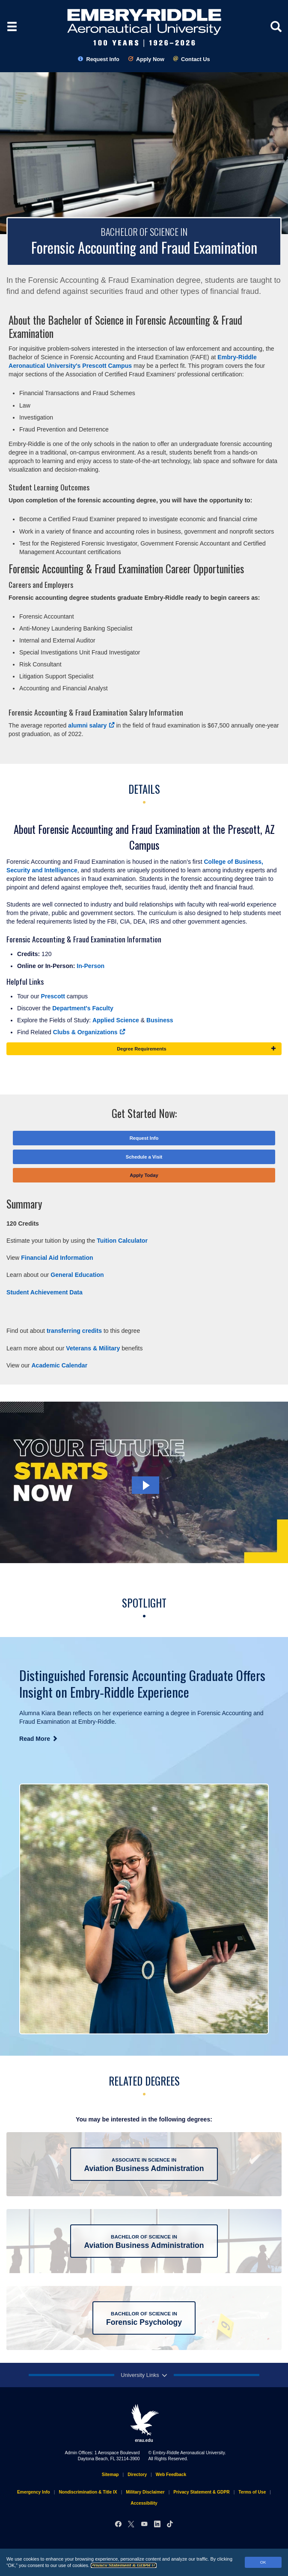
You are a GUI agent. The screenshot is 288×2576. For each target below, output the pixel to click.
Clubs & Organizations (89, 1032)
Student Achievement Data (44, 1292)
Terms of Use (252, 2492)
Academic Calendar (59, 1365)
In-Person (90, 965)
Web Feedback (171, 2474)
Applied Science (115, 1020)
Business (160, 1020)
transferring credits (74, 1330)
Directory (137, 2474)
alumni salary (91, 725)
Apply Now (146, 59)
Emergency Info (33, 2492)
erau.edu (144, 2423)
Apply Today (144, 1175)
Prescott (54, 996)
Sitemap (110, 2474)
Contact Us (191, 59)
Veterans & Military (93, 1348)
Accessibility (144, 2503)
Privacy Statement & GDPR (124, 2565)
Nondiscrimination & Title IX (88, 2492)
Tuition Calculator (122, 1240)
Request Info (98, 59)
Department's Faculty (82, 1008)
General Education (77, 1274)
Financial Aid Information (57, 1257)
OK (263, 2562)
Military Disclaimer (145, 2492)
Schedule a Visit (144, 1156)
